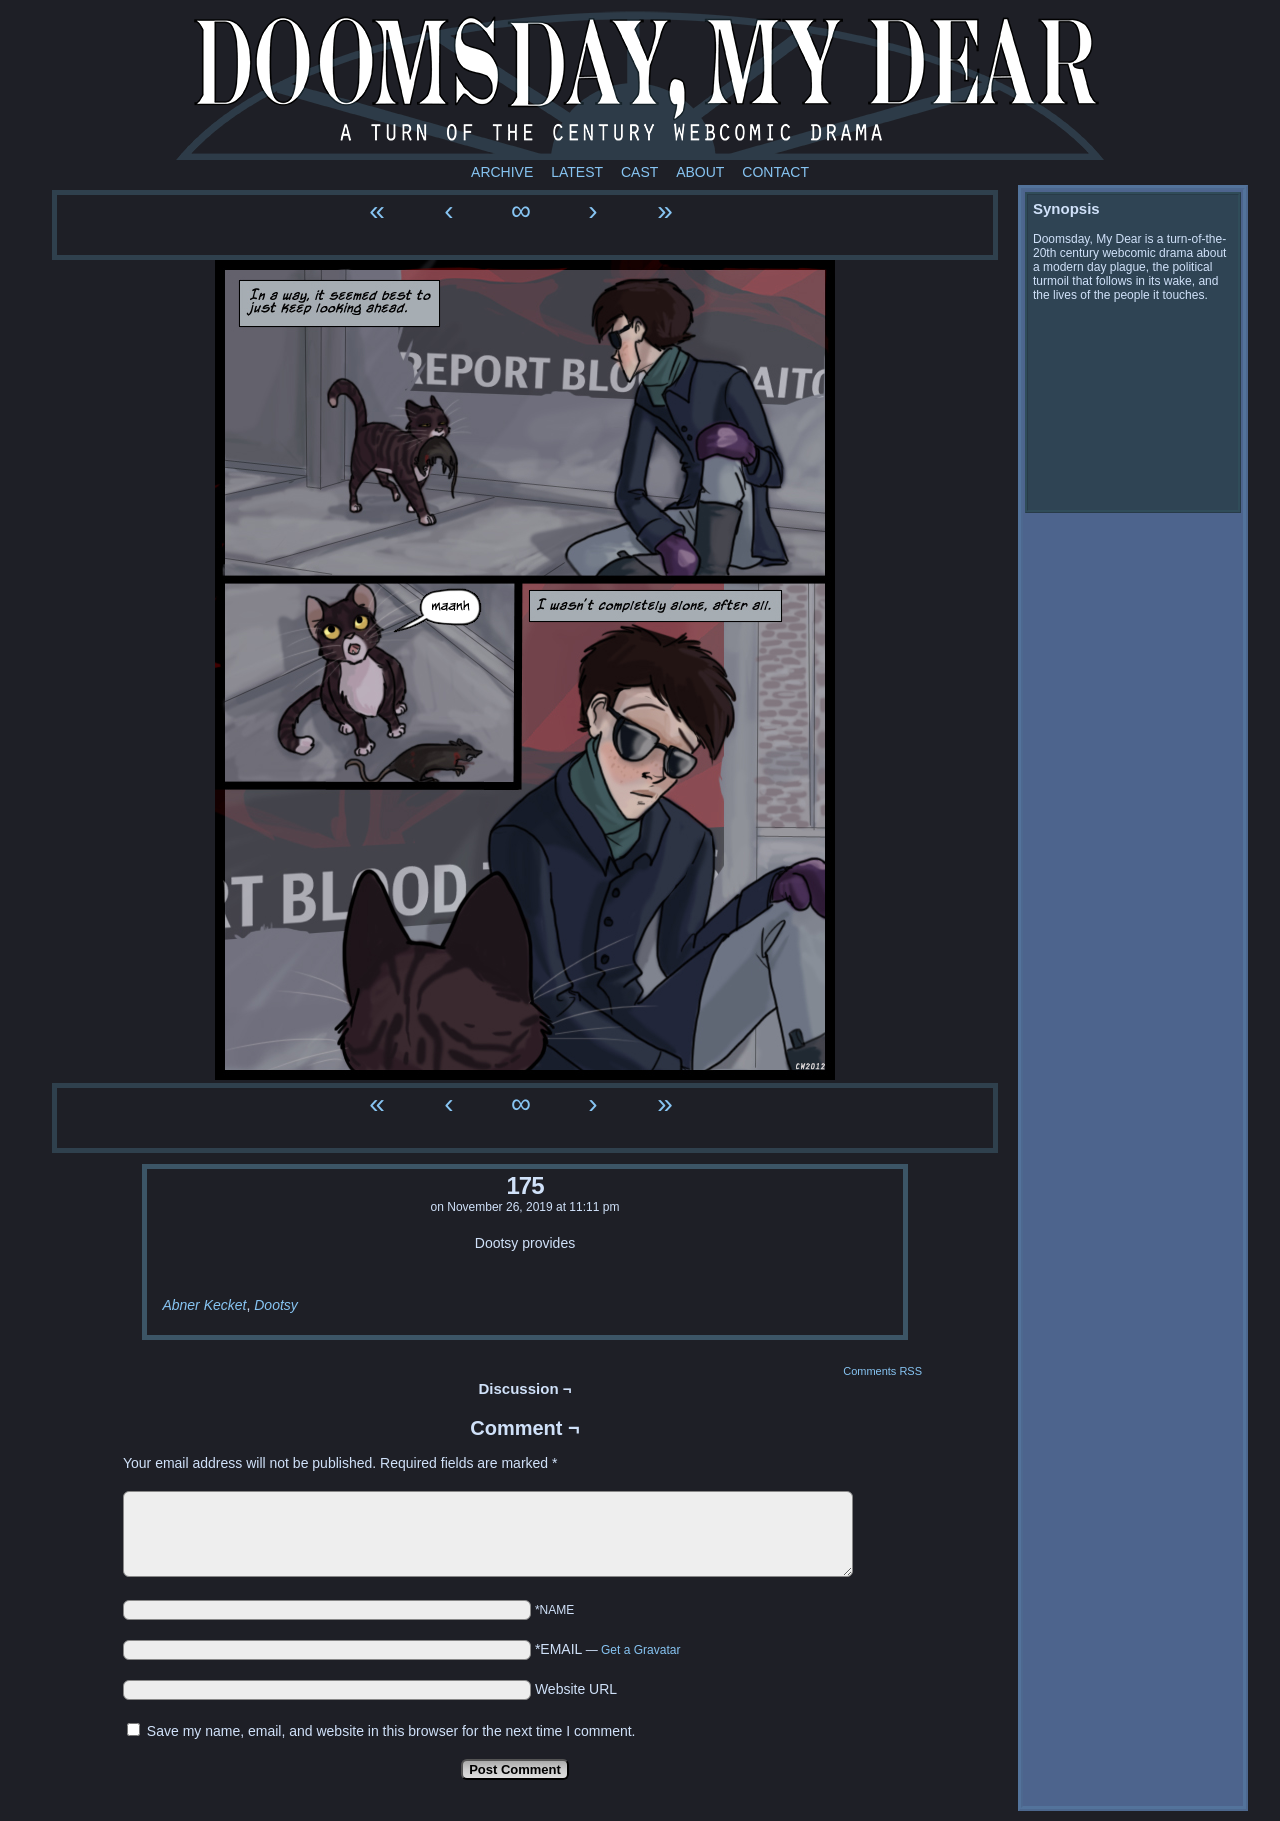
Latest (577, 172)
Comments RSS (882, 1371)
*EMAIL (608, 1649)
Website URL (576, 1689)
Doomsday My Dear (640, 85)
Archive (502, 172)
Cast (639, 172)
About (700, 172)
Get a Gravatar (640, 1650)
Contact (775, 172)
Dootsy (276, 1305)
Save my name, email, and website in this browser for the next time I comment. (391, 1731)
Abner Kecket (204, 1305)
